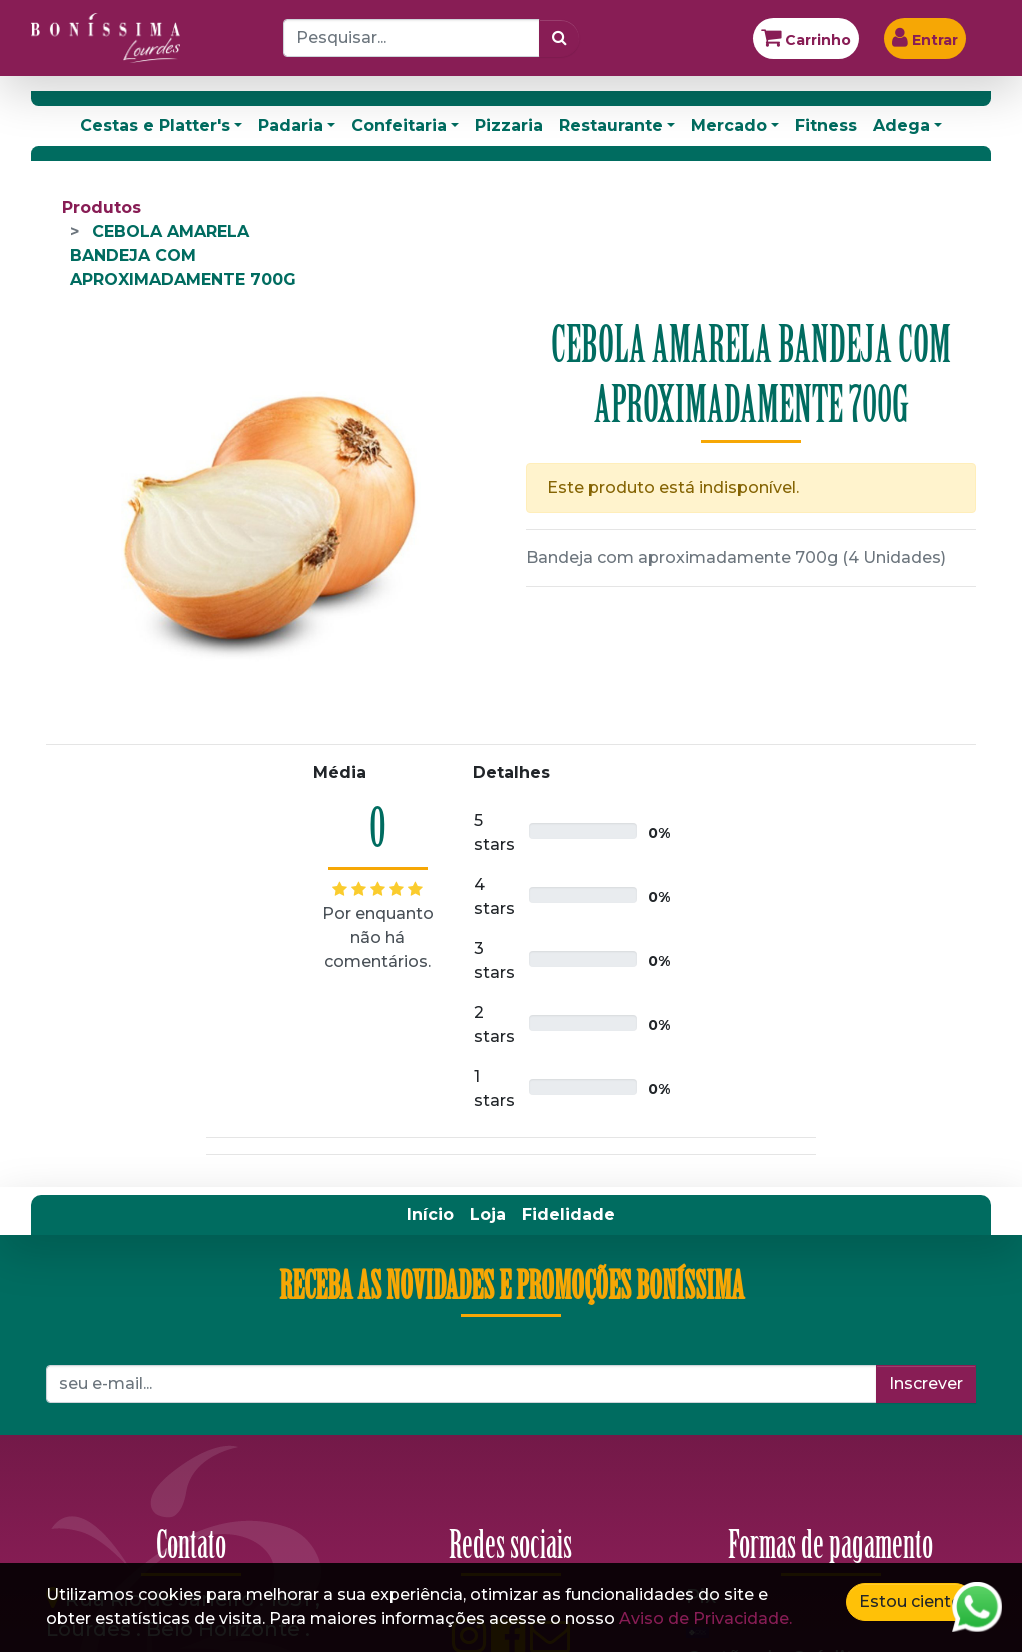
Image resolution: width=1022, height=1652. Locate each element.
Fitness (826, 125)
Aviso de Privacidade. (705, 1618)
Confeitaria (399, 125)
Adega (901, 125)
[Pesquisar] (559, 38)
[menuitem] (430, 1215)
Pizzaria (509, 125)
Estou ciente (910, 1601)
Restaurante (611, 125)
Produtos (101, 207)
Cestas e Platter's (155, 125)
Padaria (290, 125)
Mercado (729, 125)
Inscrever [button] (926, 1383)
